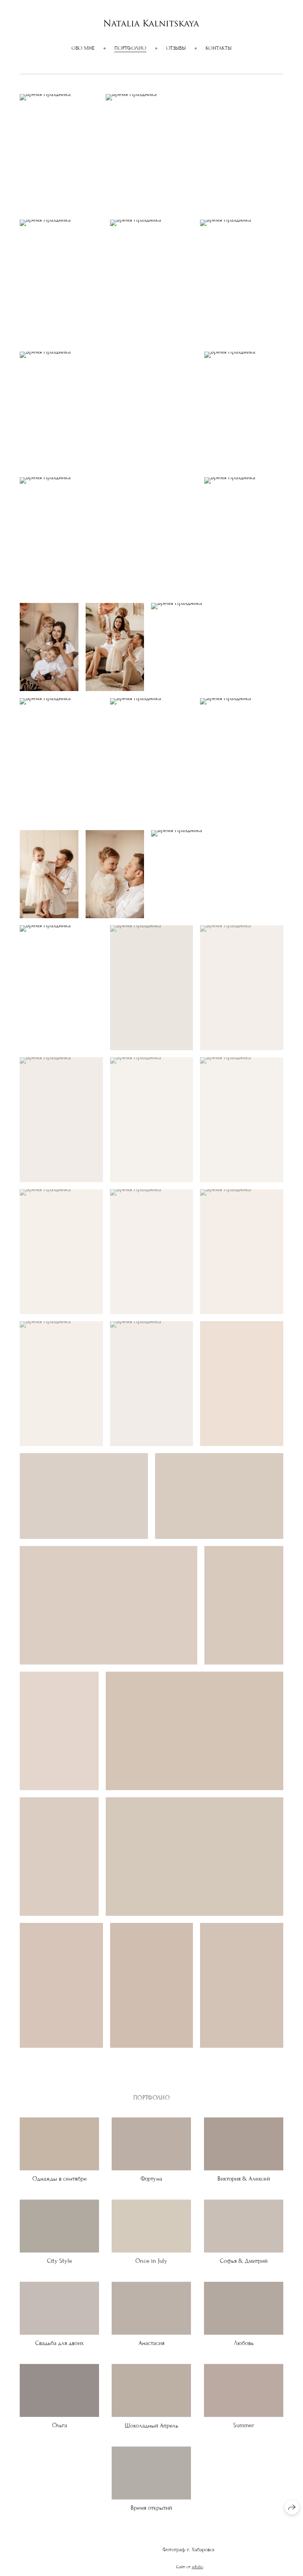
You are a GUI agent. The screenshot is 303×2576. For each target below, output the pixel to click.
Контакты (219, 48)
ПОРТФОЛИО (130, 48)
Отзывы (176, 48)
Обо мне (83, 48)
